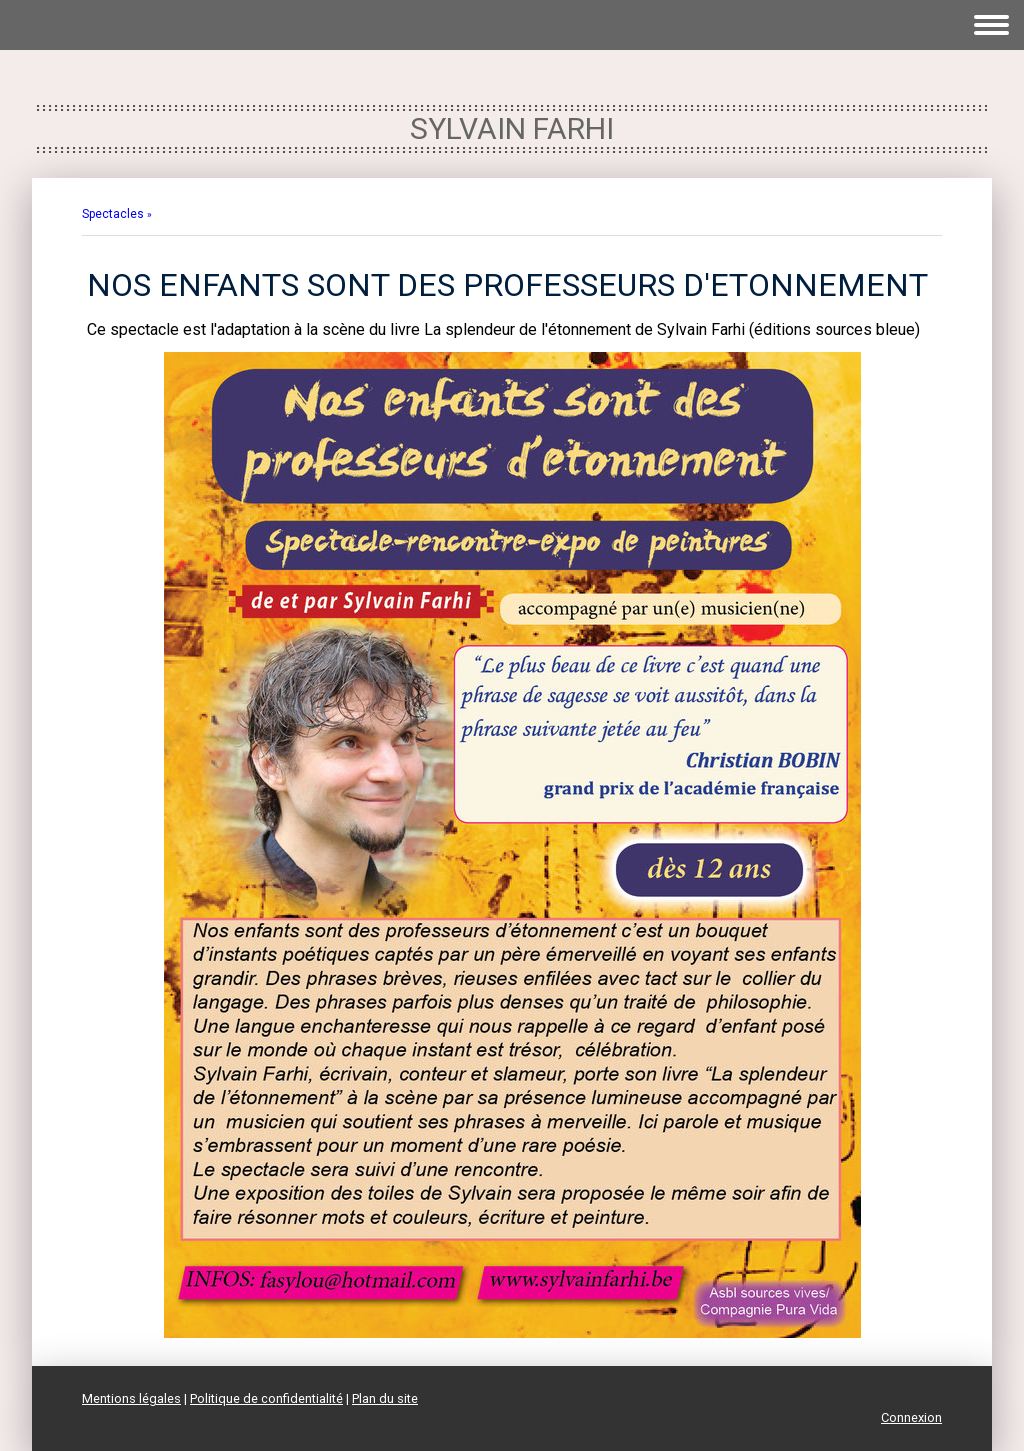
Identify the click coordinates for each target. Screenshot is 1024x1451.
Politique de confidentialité (266, 1398)
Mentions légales (131, 1398)
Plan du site (385, 1398)
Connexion (911, 1417)
